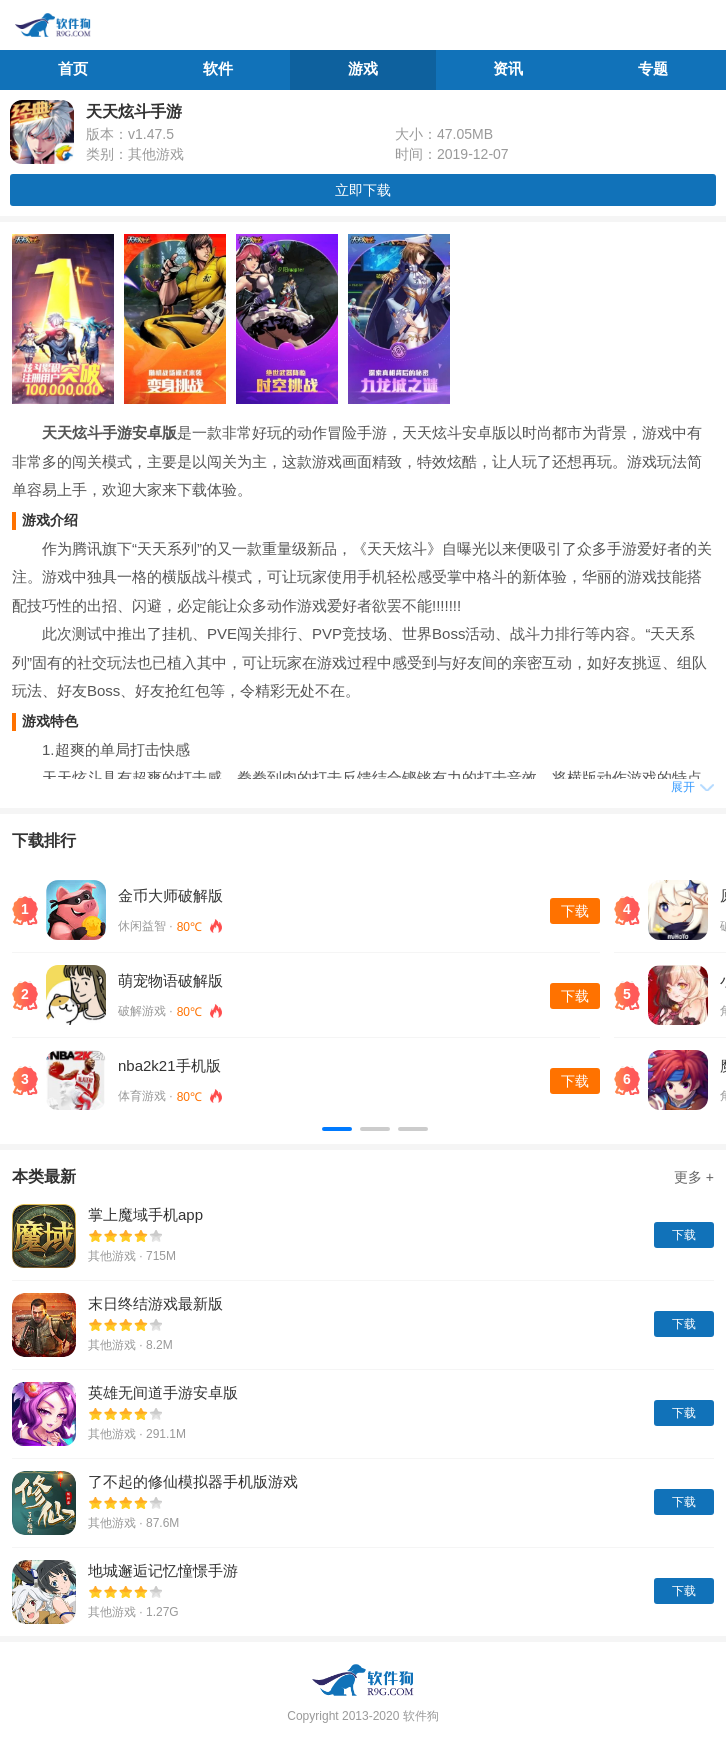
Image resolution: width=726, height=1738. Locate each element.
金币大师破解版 (170, 895)
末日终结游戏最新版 (155, 1303)
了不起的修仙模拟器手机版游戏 (193, 1481)
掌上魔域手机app (145, 1214)
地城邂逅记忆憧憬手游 (163, 1570)
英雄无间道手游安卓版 (163, 1392)
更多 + (694, 1177)
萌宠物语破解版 (170, 980)
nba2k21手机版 (169, 1065)
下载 (575, 911)
